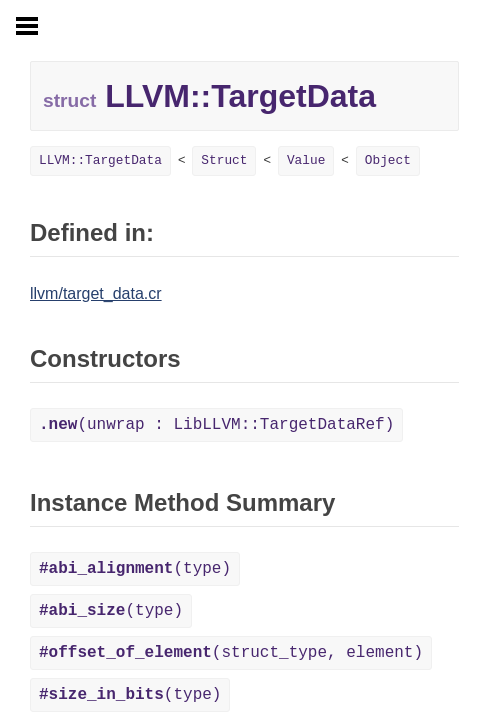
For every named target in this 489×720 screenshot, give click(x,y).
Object (388, 160)
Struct (224, 160)
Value (306, 160)
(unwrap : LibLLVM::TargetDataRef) (216, 425)
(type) (135, 569)
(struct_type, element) (231, 653)
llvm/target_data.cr (96, 293)
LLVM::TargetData (100, 160)
